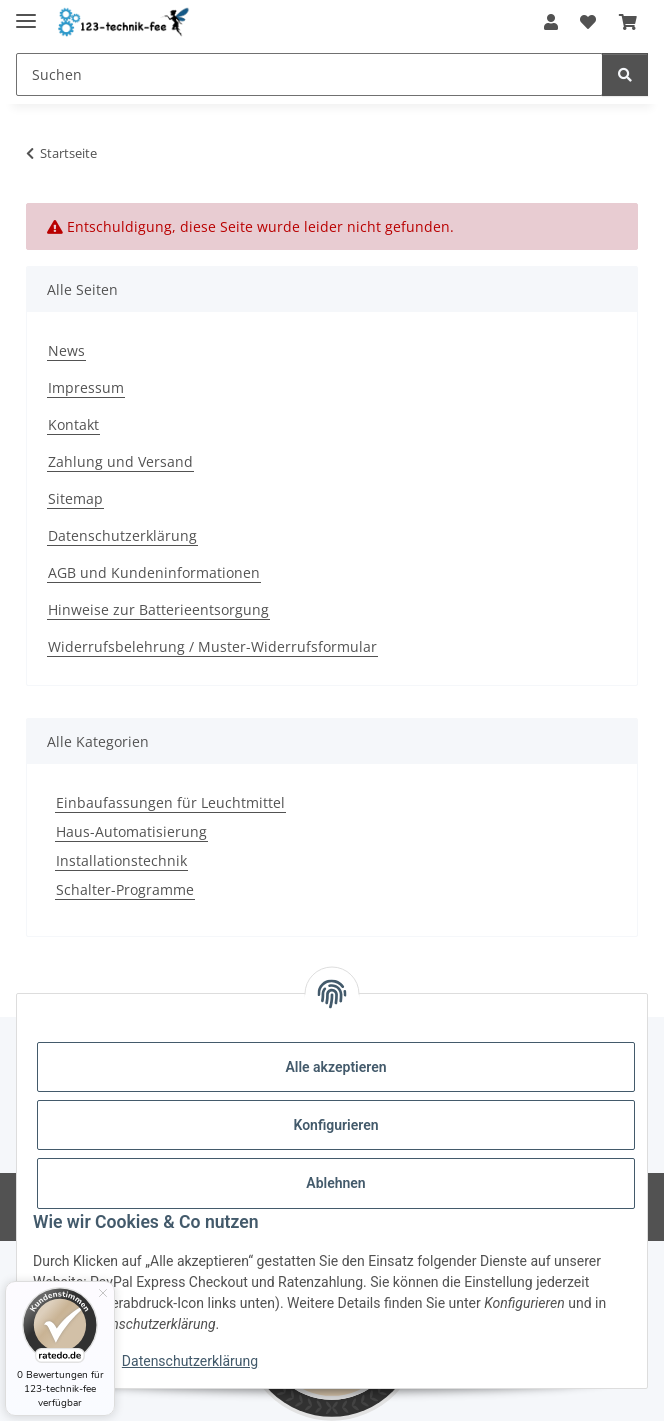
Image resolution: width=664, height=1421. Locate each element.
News (66, 350)
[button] (551, 22)
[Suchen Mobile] (309, 74)
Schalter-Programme (125, 889)
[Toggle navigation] (26, 12)
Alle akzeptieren (335, 1067)
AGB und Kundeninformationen (154, 572)
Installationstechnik (121, 860)
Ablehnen (335, 1183)
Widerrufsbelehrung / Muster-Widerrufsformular (212, 646)
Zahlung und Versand (120, 461)
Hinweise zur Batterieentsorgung (158, 609)
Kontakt (73, 424)
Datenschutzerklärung (190, 1361)
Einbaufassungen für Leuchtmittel (170, 802)
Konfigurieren (335, 1125)
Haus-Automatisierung (131, 831)
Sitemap (75, 498)
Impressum (86, 387)
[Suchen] (625, 74)
